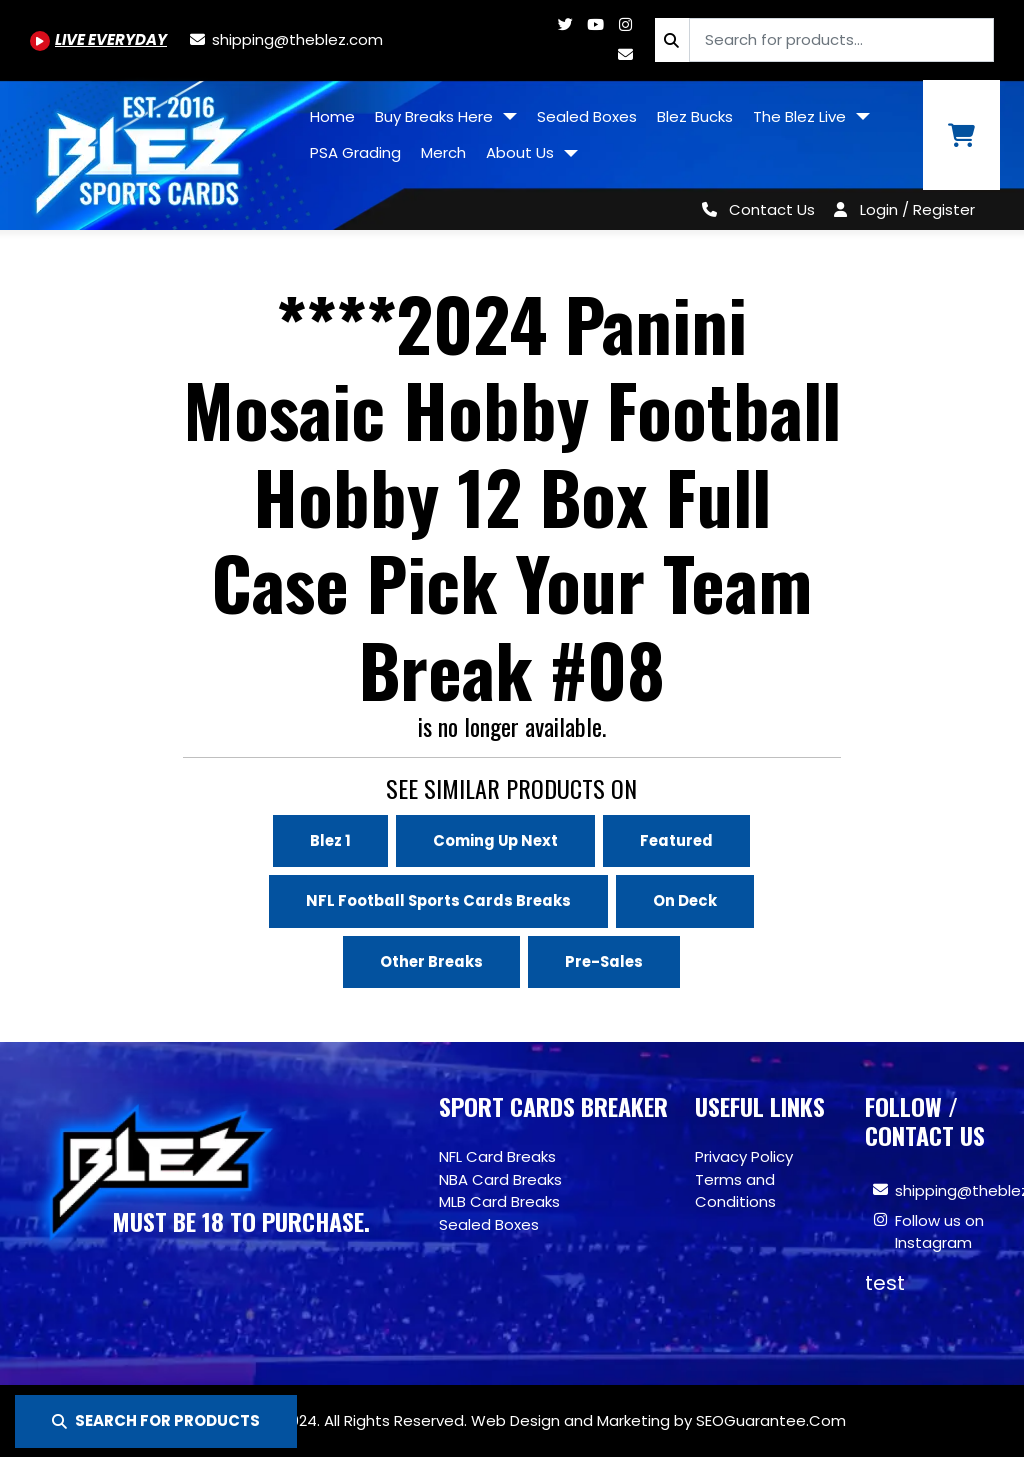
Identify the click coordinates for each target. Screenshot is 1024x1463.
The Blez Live (801, 116)
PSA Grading (355, 152)
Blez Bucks (695, 116)
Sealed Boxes (587, 116)
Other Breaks (430, 961)
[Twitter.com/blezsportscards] (565, 24)
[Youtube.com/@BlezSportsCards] (98, 39)
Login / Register (917, 209)
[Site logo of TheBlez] (150, 148)
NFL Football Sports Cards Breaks (438, 900)
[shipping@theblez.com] (285, 39)
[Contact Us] (754, 209)
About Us (522, 152)
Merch (443, 152)
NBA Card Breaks (500, 1179)
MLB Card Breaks (499, 1202)
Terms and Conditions (735, 1191)
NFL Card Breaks (497, 1157)
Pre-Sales (605, 961)
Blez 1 (327, 840)
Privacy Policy (744, 1157)
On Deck (687, 900)
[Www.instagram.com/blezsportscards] (625, 24)
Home (332, 116)
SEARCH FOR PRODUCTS (156, 1420)
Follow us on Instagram (939, 1232)
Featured (679, 840)
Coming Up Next (494, 840)
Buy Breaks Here (436, 116)
